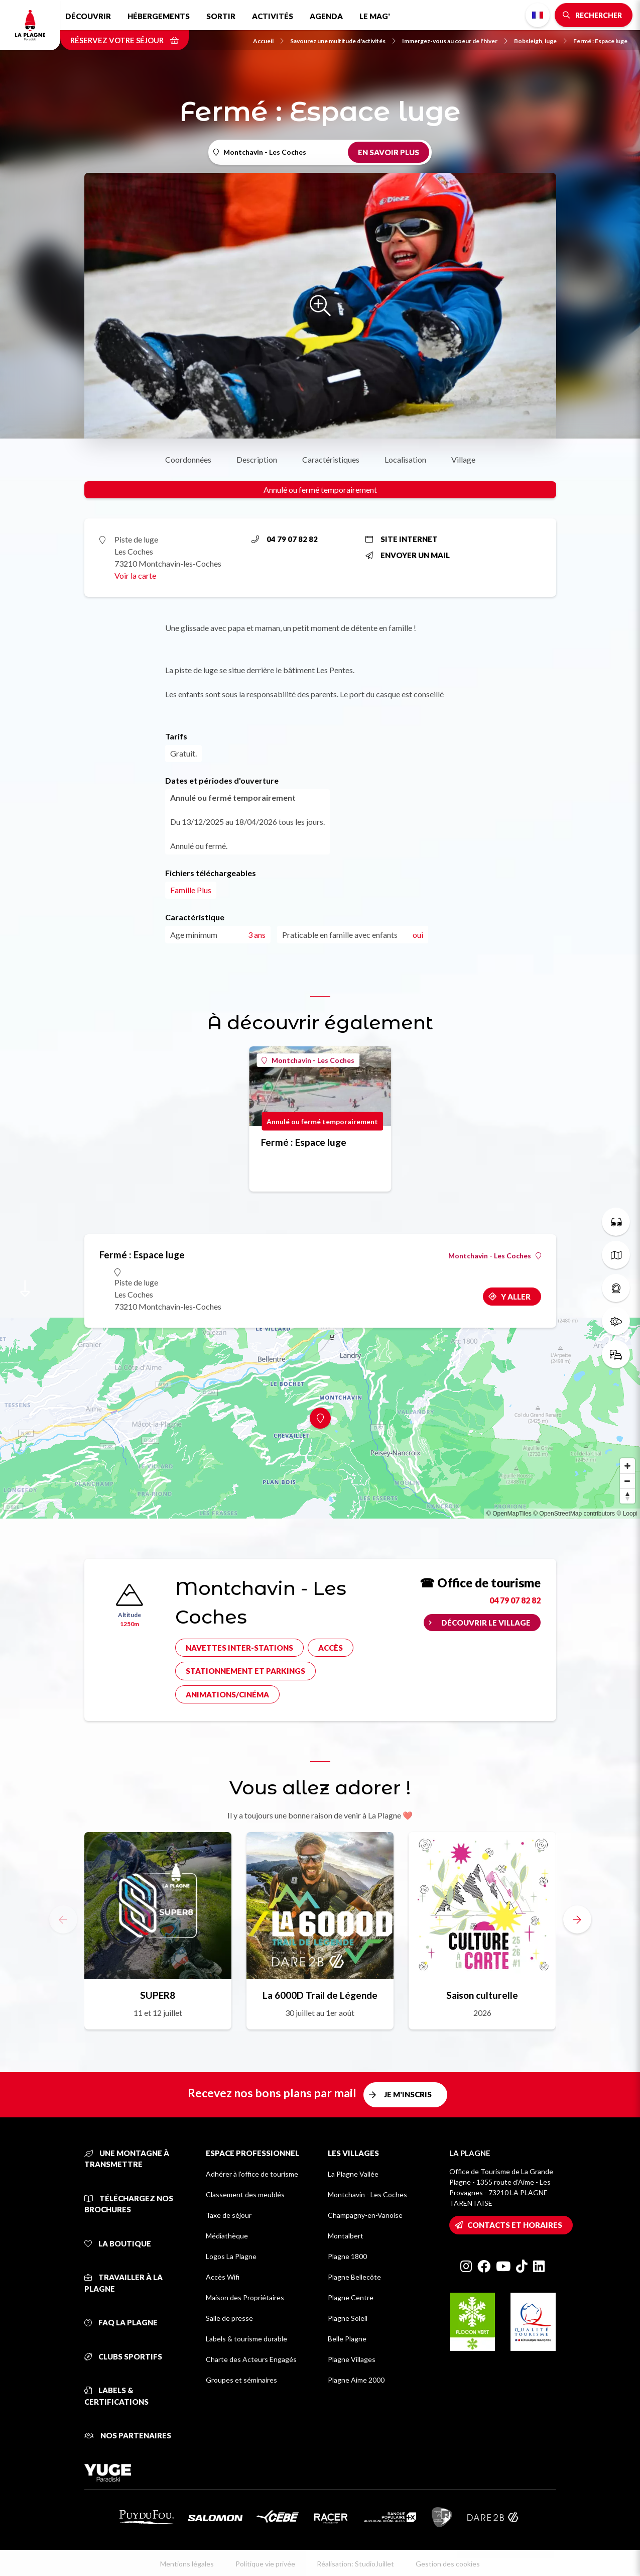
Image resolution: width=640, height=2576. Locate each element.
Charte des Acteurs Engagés (251, 2359)
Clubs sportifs (123, 2356)
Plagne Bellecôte (354, 2277)
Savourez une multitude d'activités (343, 41)
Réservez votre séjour (124, 40)
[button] (577, 1919)
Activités (272, 16)
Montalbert (345, 2235)
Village (463, 459)
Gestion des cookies (448, 2563)
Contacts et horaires (514, 2224)
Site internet (401, 539)
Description (256, 459)
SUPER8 (157, 1995)
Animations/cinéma (227, 1694)
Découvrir (88, 16)
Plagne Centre (350, 2297)
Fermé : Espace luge (600, 41)
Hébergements (158, 16)
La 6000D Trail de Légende (320, 1995)
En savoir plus (388, 152)
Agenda (326, 16)
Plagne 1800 (347, 2256)
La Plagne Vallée (353, 2174)
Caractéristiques (330, 459)
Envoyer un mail (407, 555)
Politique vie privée (265, 2563)
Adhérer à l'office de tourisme (252, 2174)
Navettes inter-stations (239, 1647)
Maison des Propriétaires (245, 2297)
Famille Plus (190, 890)
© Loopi (626, 1513)
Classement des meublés (245, 2194)
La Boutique (117, 2243)
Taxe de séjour (228, 2215)
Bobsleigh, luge (540, 41)
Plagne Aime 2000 (356, 2380)
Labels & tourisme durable (246, 2338)
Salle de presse (229, 2318)
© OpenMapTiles (509, 1513)
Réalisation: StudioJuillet (355, 2563)
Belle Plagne (347, 2338)
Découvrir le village (486, 1622)
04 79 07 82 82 (284, 539)
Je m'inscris (408, 2094)
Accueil (268, 41)
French (537, 15)
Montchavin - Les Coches (308, 1060)
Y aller (516, 1296)
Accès (330, 1647)
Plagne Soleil (347, 2318)
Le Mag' (374, 16)
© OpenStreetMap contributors (574, 1513)
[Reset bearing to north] (627, 1496)
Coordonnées (188, 459)
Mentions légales (187, 2563)
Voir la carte (135, 575)
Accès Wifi (222, 2277)
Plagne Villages (351, 2359)
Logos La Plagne (231, 2256)
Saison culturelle (482, 1995)
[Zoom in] (627, 1465)
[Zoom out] (627, 1480)
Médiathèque (227, 2235)
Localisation (405, 459)
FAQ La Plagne (121, 2322)
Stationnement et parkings (245, 1670)
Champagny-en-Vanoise (365, 2215)
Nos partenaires (127, 2435)
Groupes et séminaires (241, 2380)
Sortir (220, 16)
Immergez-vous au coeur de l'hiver (454, 41)
